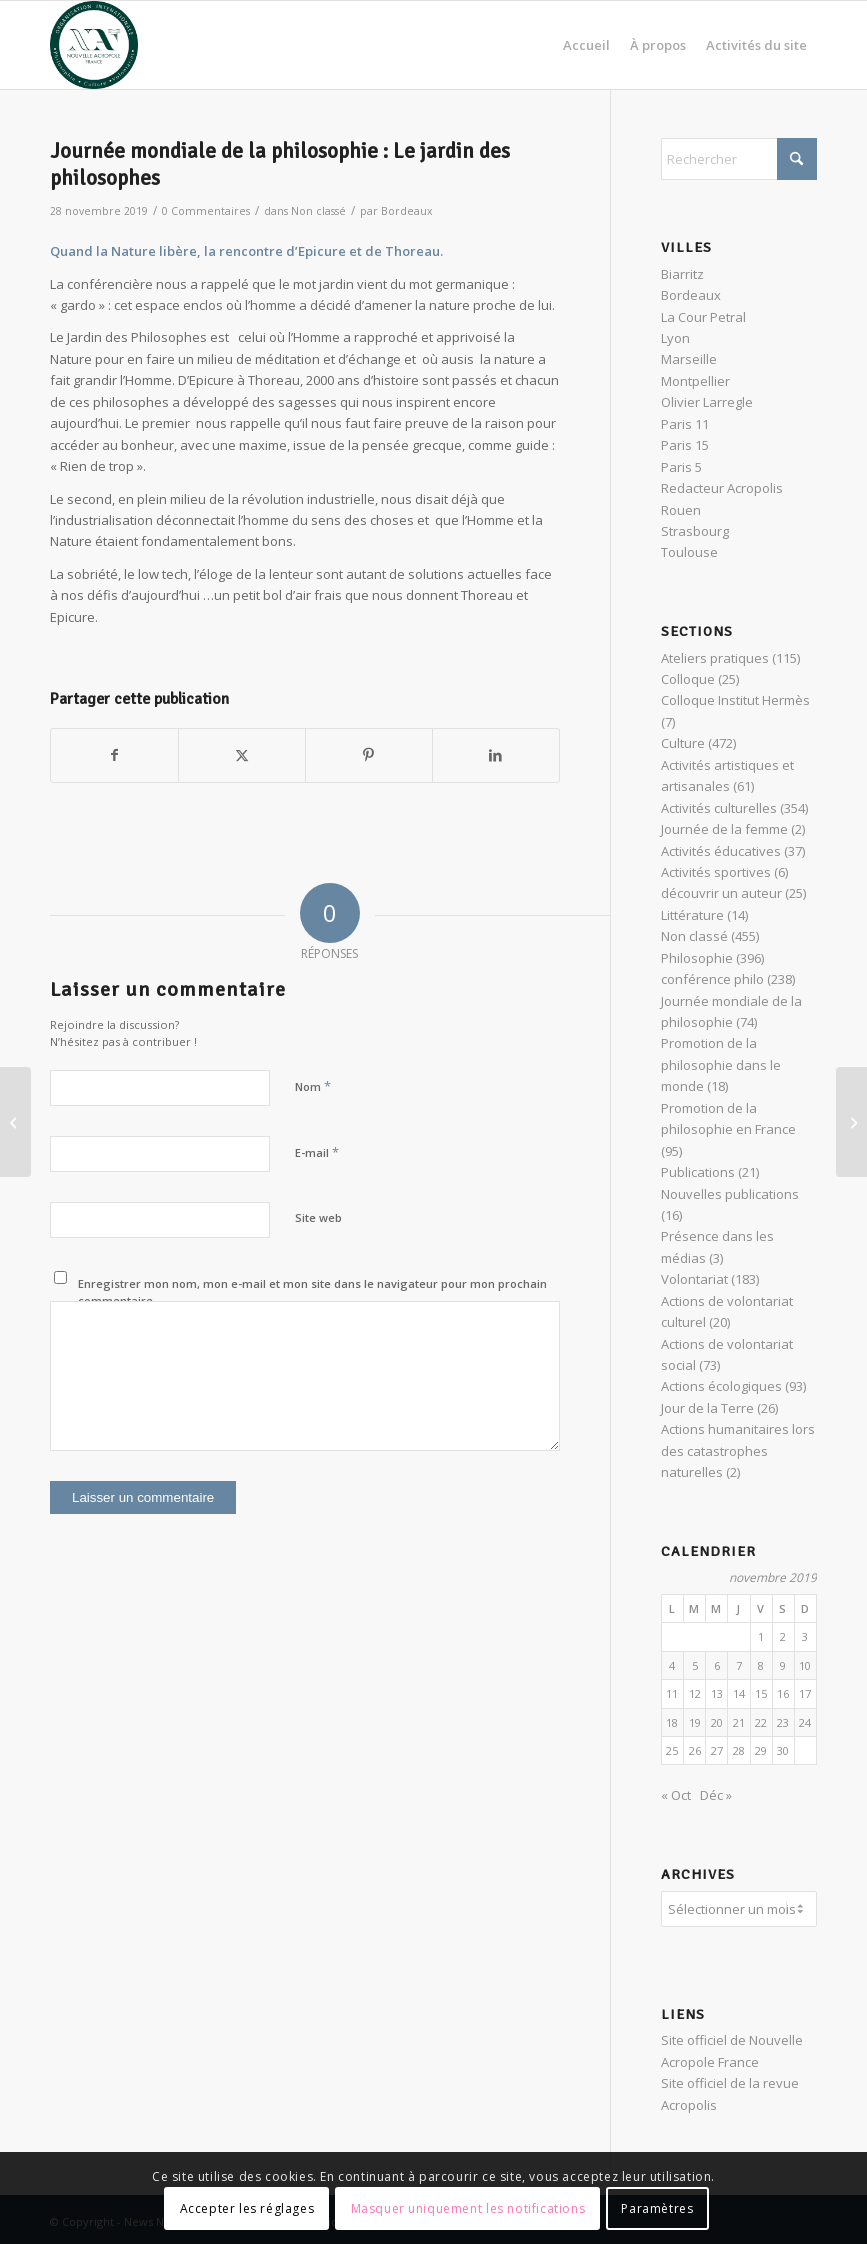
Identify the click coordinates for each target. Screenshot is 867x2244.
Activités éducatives (721, 851)
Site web (318, 1217)
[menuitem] (586, 45)
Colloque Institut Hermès (735, 700)
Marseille (689, 359)
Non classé (318, 211)
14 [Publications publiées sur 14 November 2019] (739, 1693)
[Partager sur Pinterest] (369, 755)
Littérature (692, 915)
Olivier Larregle (707, 402)
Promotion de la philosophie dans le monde (721, 1064)
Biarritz (682, 274)
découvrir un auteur (721, 893)
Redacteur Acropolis (722, 488)
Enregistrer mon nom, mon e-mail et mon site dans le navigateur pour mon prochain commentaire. (312, 1292)
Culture (683, 743)
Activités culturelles (719, 808)
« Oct (676, 1795)
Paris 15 (685, 445)
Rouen (681, 510)
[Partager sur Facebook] (114, 755)
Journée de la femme (724, 829)
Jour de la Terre (707, 1408)
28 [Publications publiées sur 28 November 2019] (739, 1750)
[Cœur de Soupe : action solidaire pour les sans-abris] (15, 1122)
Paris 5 (681, 467)
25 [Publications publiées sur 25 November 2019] (672, 1750)
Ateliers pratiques (715, 658)
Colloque (688, 679)
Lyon (675, 338)
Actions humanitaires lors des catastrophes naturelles (738, 1450)
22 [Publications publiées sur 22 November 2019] (761, 1722)
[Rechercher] (739, 159)
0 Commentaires (206, 211)
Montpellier (695, 381)
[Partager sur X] (242, 755)
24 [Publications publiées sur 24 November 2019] (805, 1722)
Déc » (716, 1795)
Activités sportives (716, 872)
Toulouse (689, 552)
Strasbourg (695, 531)
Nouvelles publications (730, 1194)
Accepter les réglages (247, 2208)
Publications (698, 1172)
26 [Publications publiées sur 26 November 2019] (695, 1750)
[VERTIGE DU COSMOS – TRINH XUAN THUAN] (851, 1122)
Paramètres (657, 2208)
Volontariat (694, 1279)
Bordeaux (407, 211)
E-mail (317, 1152)
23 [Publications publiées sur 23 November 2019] (783, 1722)
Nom (313, 1086)
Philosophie (697, 958)
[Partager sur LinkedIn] (496, 755)
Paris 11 (685, 424)
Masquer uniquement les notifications (468, 2208)
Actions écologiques (721, 1386)
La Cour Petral (703, 317)
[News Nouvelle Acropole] (94, 45)
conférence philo (712, 979)
